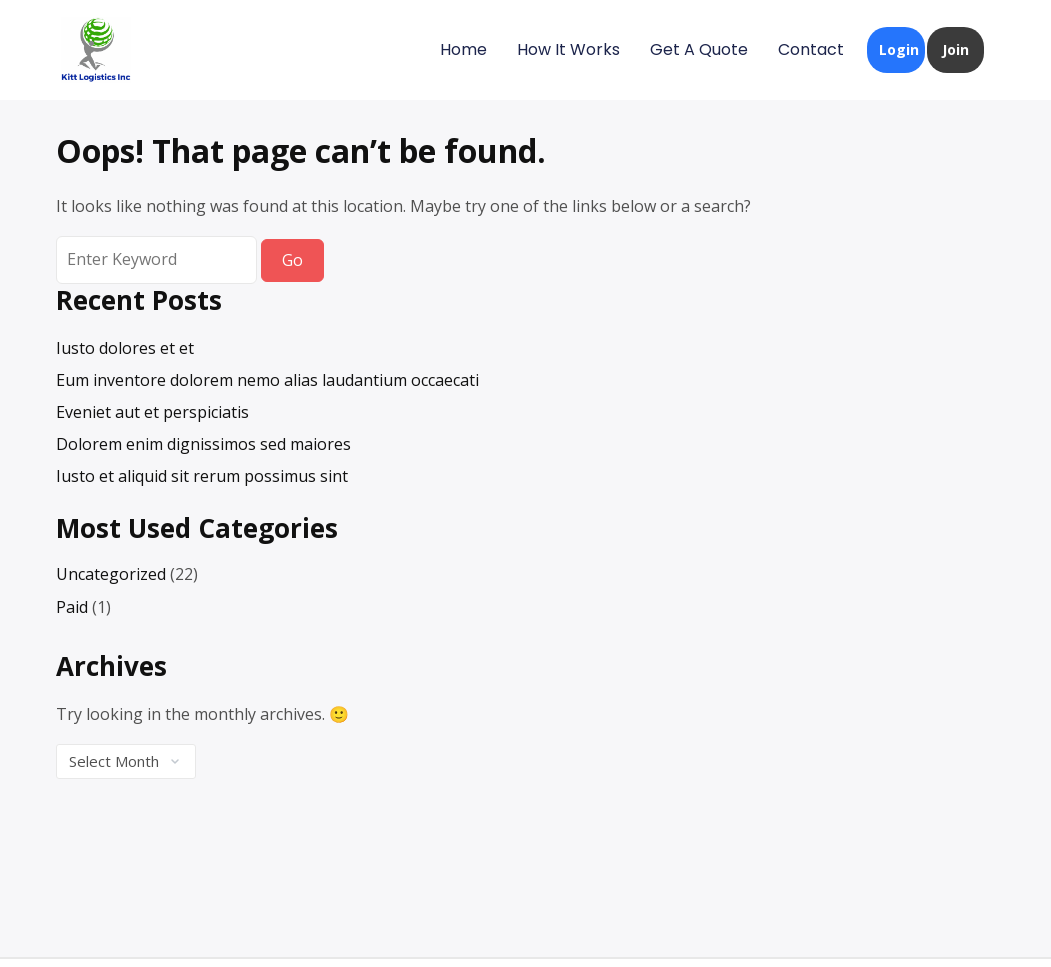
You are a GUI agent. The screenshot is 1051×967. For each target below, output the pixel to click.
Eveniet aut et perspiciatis (152, 412)
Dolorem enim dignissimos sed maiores (203, 444)
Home (463, 49)
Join (955, 49)
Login (899, 49)
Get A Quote (699, 49)
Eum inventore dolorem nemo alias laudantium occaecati (267, 380)
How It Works (568, 49)
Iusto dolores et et (125, 348)
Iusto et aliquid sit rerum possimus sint (202, 476)
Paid (72, 607)
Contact (811, 49)
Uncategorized (111, 574)
